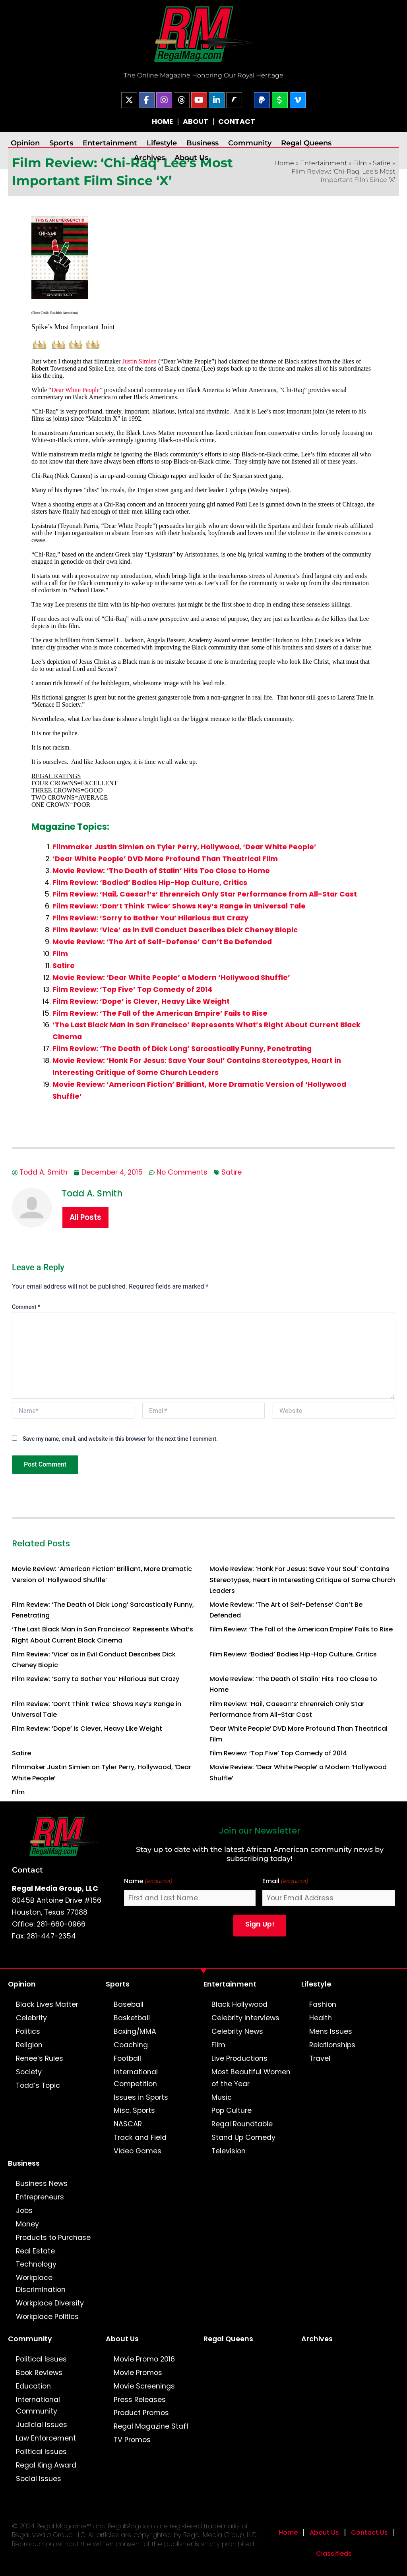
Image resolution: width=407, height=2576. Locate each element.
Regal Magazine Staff (151, 2426)
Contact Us (369, 2532)
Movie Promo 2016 (144, 2359)
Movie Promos (138, 2372)
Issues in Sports (141, 2097)
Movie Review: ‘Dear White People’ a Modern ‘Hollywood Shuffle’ (171, 977)
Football (127, 2058)
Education (33, 2386)
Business (202, 143)
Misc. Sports (134, 2110)
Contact (27, 1870)
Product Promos (141, 2413)
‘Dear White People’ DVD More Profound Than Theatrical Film (165, 859)
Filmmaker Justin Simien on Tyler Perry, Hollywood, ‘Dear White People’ (184, 847)
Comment (26, 1307)
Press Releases (140, 2399)
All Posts (85, 1217)
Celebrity (31, 2018)
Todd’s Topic (38, 2085)
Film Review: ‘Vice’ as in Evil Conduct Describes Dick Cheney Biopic (175, 930)
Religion (29, 2045)
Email (285, 1881)
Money (27, 2224)
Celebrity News (237, 2031)
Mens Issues (330, 2031)
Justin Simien (139, 361)
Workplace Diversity (50, 2303)
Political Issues (41, 2359)
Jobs (24, 2210)
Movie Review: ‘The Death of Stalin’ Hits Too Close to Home (161, 870)
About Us (191, 157)
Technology (36, 2264)
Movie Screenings (144, 2386)
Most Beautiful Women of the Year (251, 2078)
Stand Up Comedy (243, 2137)
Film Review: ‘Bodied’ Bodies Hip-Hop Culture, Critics (149, 882)
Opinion (25, 143)
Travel (319, 2058)
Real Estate (35, 2251)
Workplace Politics (47, 2316)
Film (360, 163)
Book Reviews (39, 2372)
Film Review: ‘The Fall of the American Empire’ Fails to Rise (159, 1013)
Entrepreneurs (40, 2197)
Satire (382, 163)
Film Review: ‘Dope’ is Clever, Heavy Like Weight (141, 1001)
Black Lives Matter (47, 2004)
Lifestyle (162, 143)
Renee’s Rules (39, 2058)
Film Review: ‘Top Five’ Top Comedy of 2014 (132, 989)
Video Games (137, 2151)
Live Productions (239, 2058)
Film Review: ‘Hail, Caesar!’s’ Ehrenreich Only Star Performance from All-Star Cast (204, 894)
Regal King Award (46, 2465)
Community (249, 143)
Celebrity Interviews (245, 2018)
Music (221, 2097)
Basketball (132, 2018)
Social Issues (38, 2478)
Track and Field (140, 2137)
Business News (42, 2183)
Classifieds (334, 2553)
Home (288, 2532)
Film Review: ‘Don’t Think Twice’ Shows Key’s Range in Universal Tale (179, 906)
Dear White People (75, 389)
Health (320, 2018)
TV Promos (132, 2440)
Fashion (322, 2004)
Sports (61, 143)
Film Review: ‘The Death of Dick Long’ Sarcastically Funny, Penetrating (182, 1048)
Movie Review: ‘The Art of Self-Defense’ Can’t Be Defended (162, 942)
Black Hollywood (239, 2004)
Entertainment (110, 143)
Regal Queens (306, 143)
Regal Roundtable (242, 2124)
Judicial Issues (41, 2424)
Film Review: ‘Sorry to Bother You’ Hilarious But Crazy (150, 918)
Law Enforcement (46, 2438)
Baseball (128, 2004)
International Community (38, 2405)
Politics (28, 2031)
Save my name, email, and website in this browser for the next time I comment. (120, 1439)
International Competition (136, 2078)
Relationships (332, 2045)
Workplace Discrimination (41, 2283)
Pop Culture (231, 2110)
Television (228, 2151)
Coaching (131, 2045)
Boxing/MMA (135, 2031)
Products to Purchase (53, 2237)
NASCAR (128, 2124)
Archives (149, 157)
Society (29, 2072)
